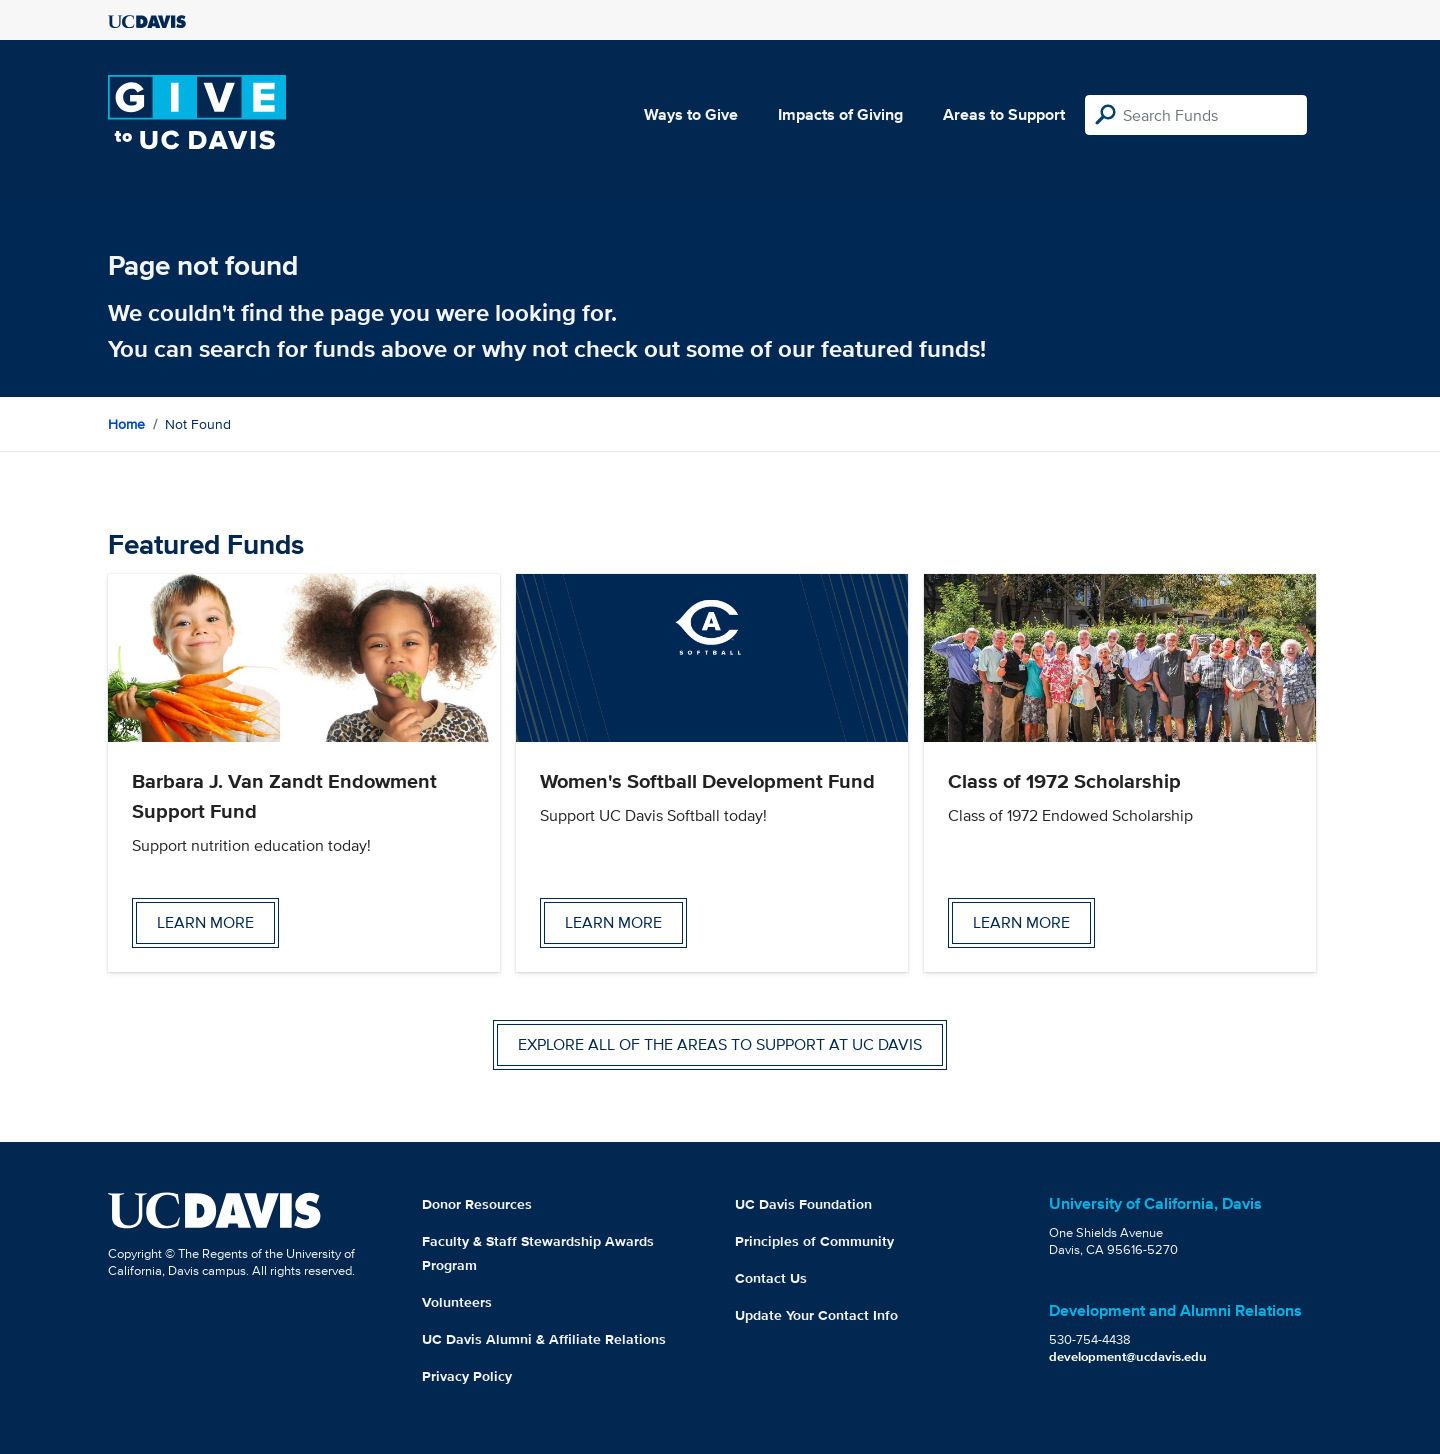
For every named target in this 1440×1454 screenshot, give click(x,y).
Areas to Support (1004, 114)
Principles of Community (814, 1241)
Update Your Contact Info (816, 1315)
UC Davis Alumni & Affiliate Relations (544, 1339)
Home (126, 424)
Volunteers (457, 1302)
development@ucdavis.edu (1128, 1356)
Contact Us (771, 1278)
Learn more (205, 922)
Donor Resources (477, 1204)
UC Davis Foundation (803, 1204)
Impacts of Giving (840, 114)
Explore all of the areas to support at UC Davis (720, 1044)
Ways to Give (691, 114)
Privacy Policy (467, 1376)
